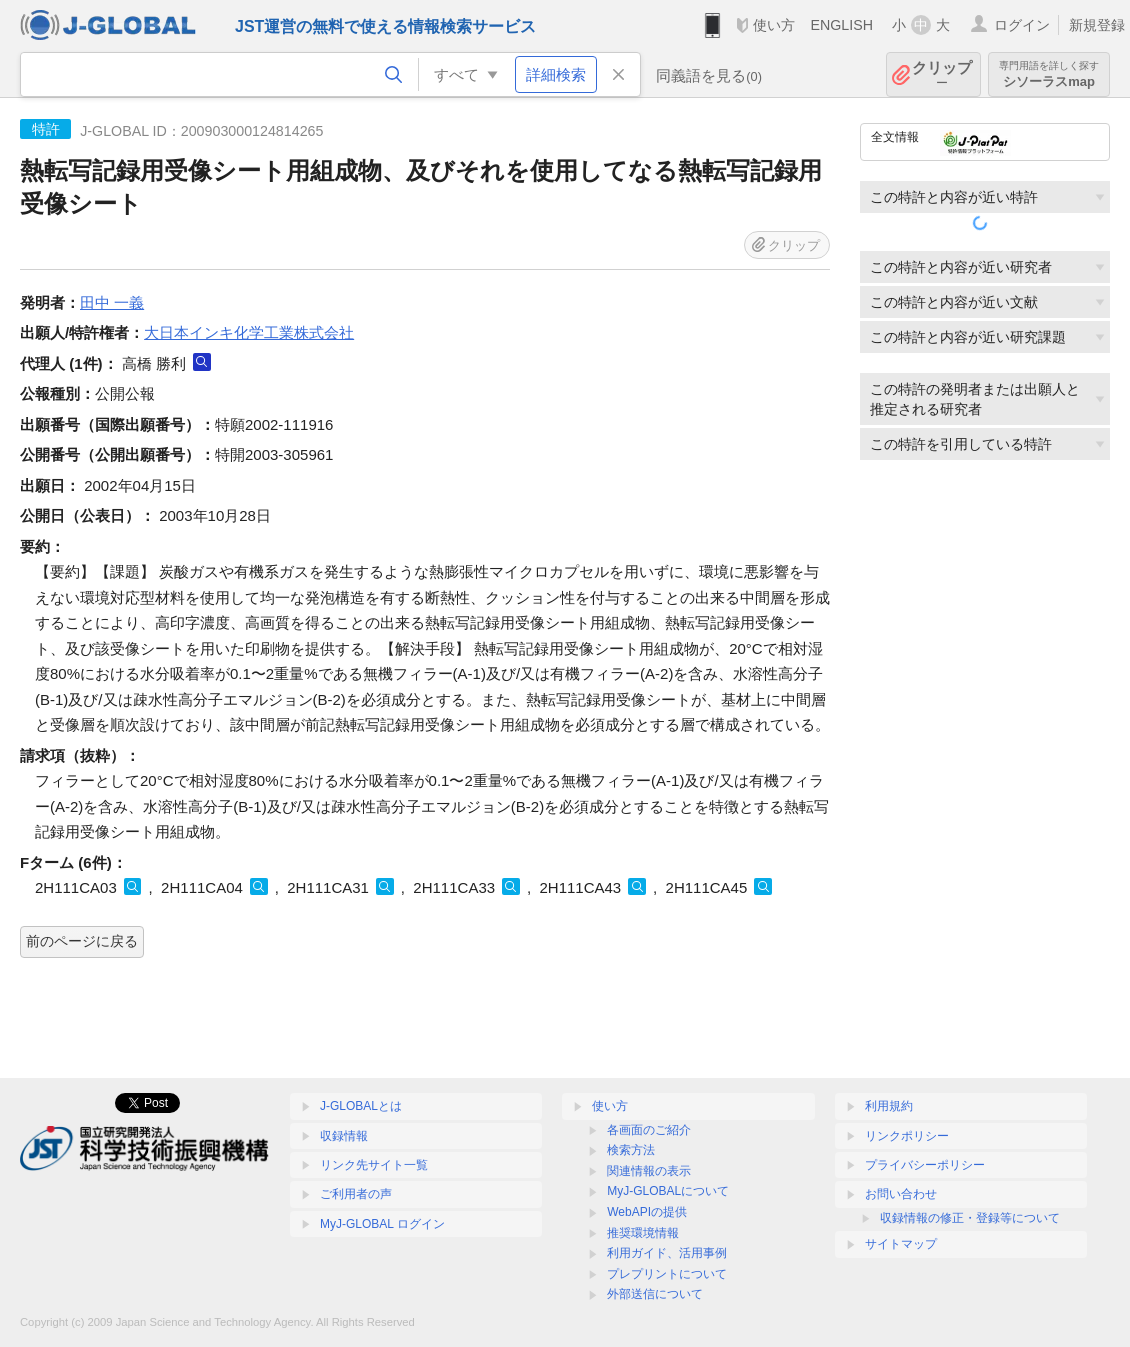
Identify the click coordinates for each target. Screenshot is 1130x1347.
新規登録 (1097, 25)
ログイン (1022, 25)
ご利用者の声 (356, 1194)
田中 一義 (112, 302)
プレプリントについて (667, 1274)
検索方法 (631, 1150)
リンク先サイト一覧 (374, 1165)
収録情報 (344, 1136)
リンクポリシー (907, 1136)
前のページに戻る (82, 941)
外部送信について (655, 1294)
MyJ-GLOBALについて (668, 1191)
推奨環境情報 (643, 1233)
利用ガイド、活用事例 (667, 1253)
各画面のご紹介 (649, 1130)
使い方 (774, 25)
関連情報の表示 (649, 1171)
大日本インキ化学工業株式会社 (249, 332)
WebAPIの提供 (647, 1212)
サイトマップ (901, 1244)
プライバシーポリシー (925, 1165)
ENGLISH (841, 25)
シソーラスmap (1049, 74)
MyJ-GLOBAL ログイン (382, 1224)
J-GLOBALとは (361, 1106)
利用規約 (889, 1106)
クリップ (942, 74)
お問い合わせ (901, 1194)
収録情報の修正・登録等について (970, 1218)
